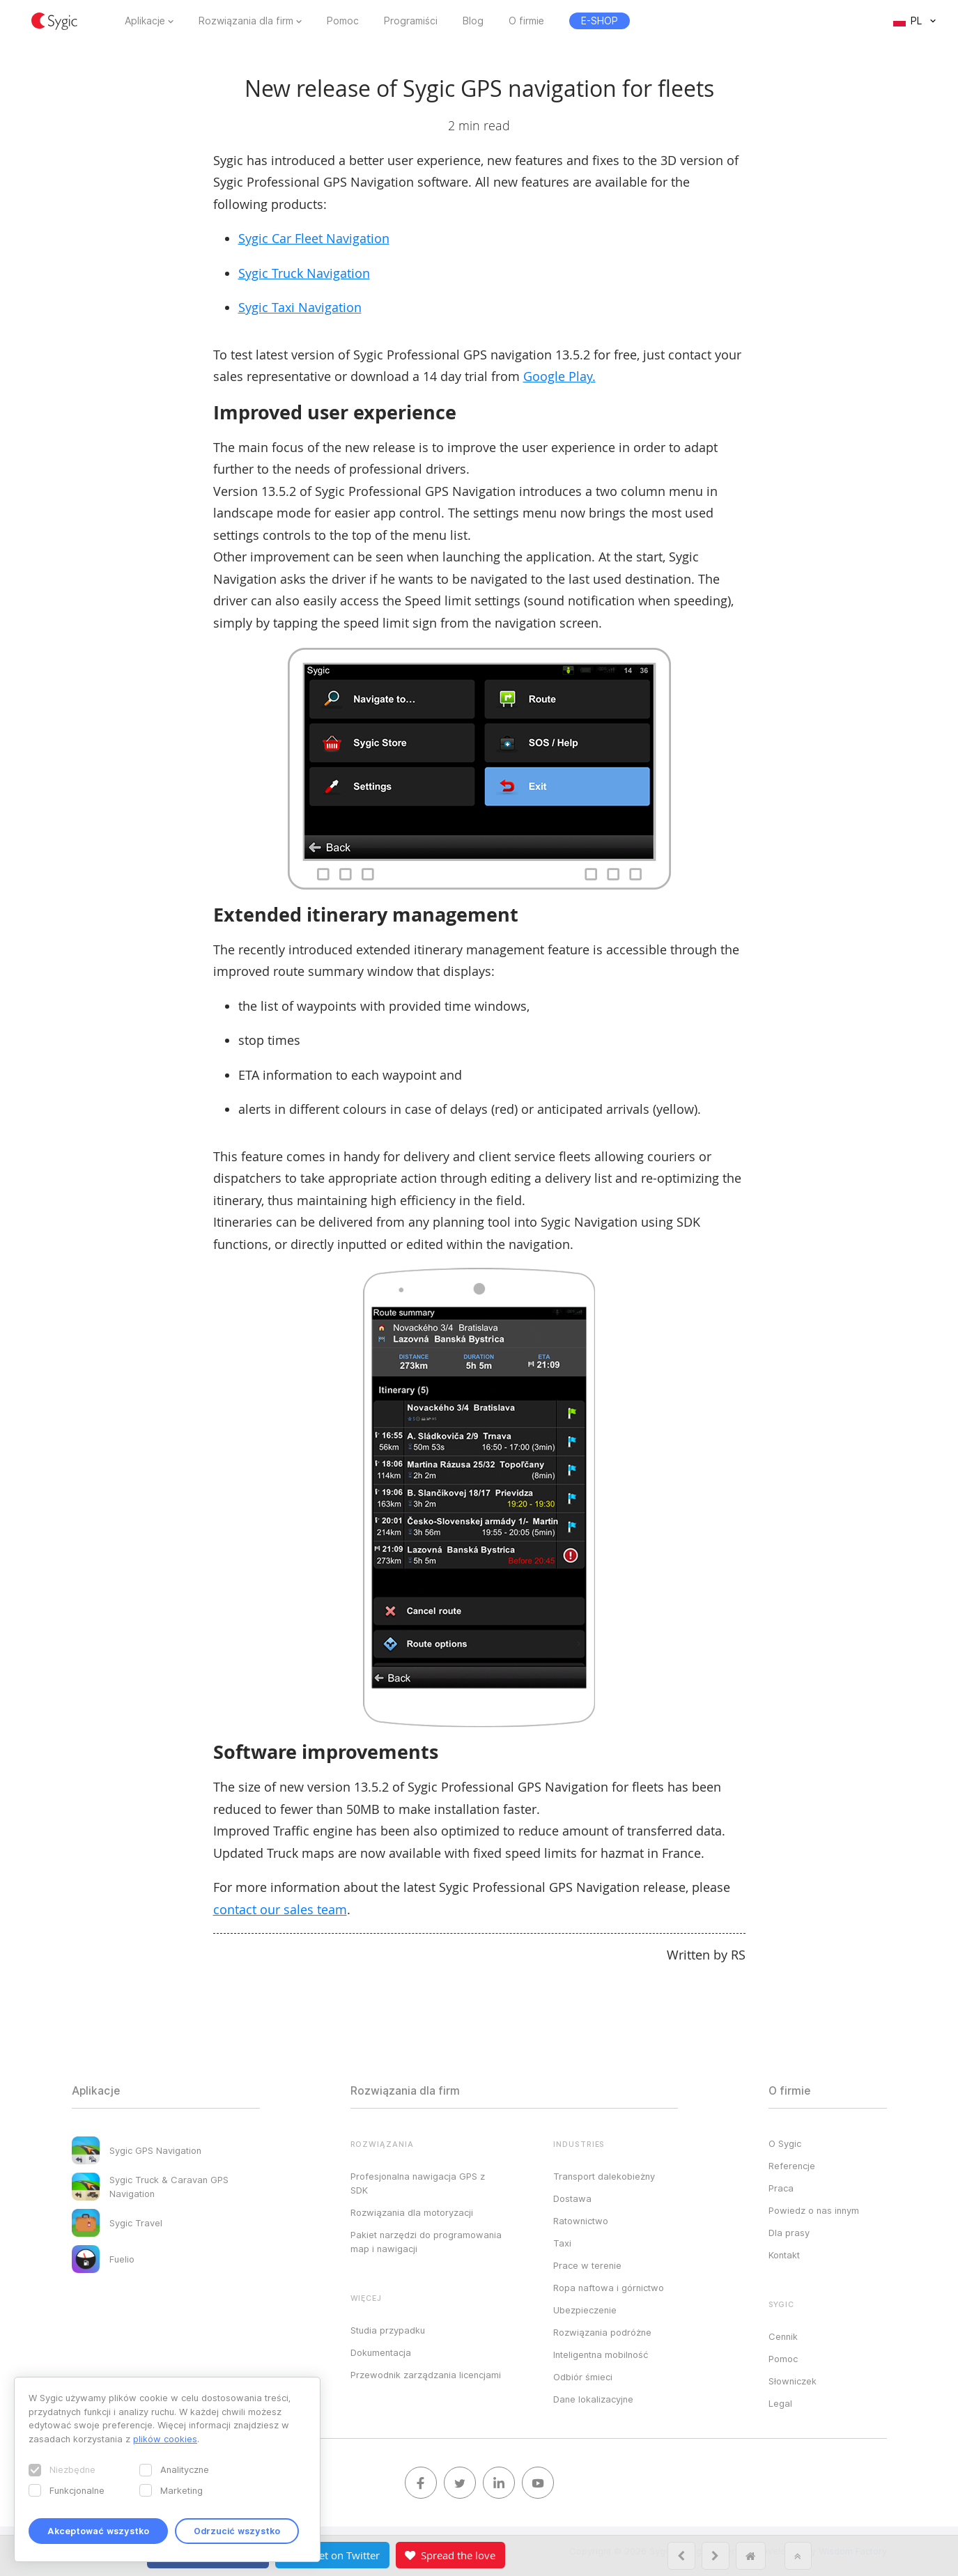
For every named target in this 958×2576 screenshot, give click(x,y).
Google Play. (559, 376)
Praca (781, 2188)
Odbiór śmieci (582, 2376)
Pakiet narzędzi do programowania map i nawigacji (426, 2241)
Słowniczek (792, 2381)
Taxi (562, 2243)
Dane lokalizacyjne (593, 2399)
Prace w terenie (587, 2265)
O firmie (526, 20)
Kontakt (784, 2254)
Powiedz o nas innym (813, 2210)
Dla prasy (789, 2232)
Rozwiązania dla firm (246, 20)
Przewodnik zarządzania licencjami (425, 2374)
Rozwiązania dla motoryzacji (411, 2212)
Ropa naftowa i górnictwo (608, 2287)
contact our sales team (280, 1909)
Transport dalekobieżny (604, 2176)
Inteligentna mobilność (600, 2354)
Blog (473, 20)
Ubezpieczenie (585, 2309)
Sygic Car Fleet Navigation (313, 238)
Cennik (783, 2336)
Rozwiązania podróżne (602, 2332)
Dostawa (572, 2198)
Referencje (791, 2165)
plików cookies (165, 2438)
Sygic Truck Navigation (304, 273)
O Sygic (784, 2143)
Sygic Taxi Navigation (300, 307)
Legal (780, 2403)
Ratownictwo (580, 2220)
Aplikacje (145, 20)
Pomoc (343, 20)
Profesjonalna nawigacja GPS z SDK (417, 2183)
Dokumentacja (380, 2352)
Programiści (411, 20)
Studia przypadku (387, 2330)
